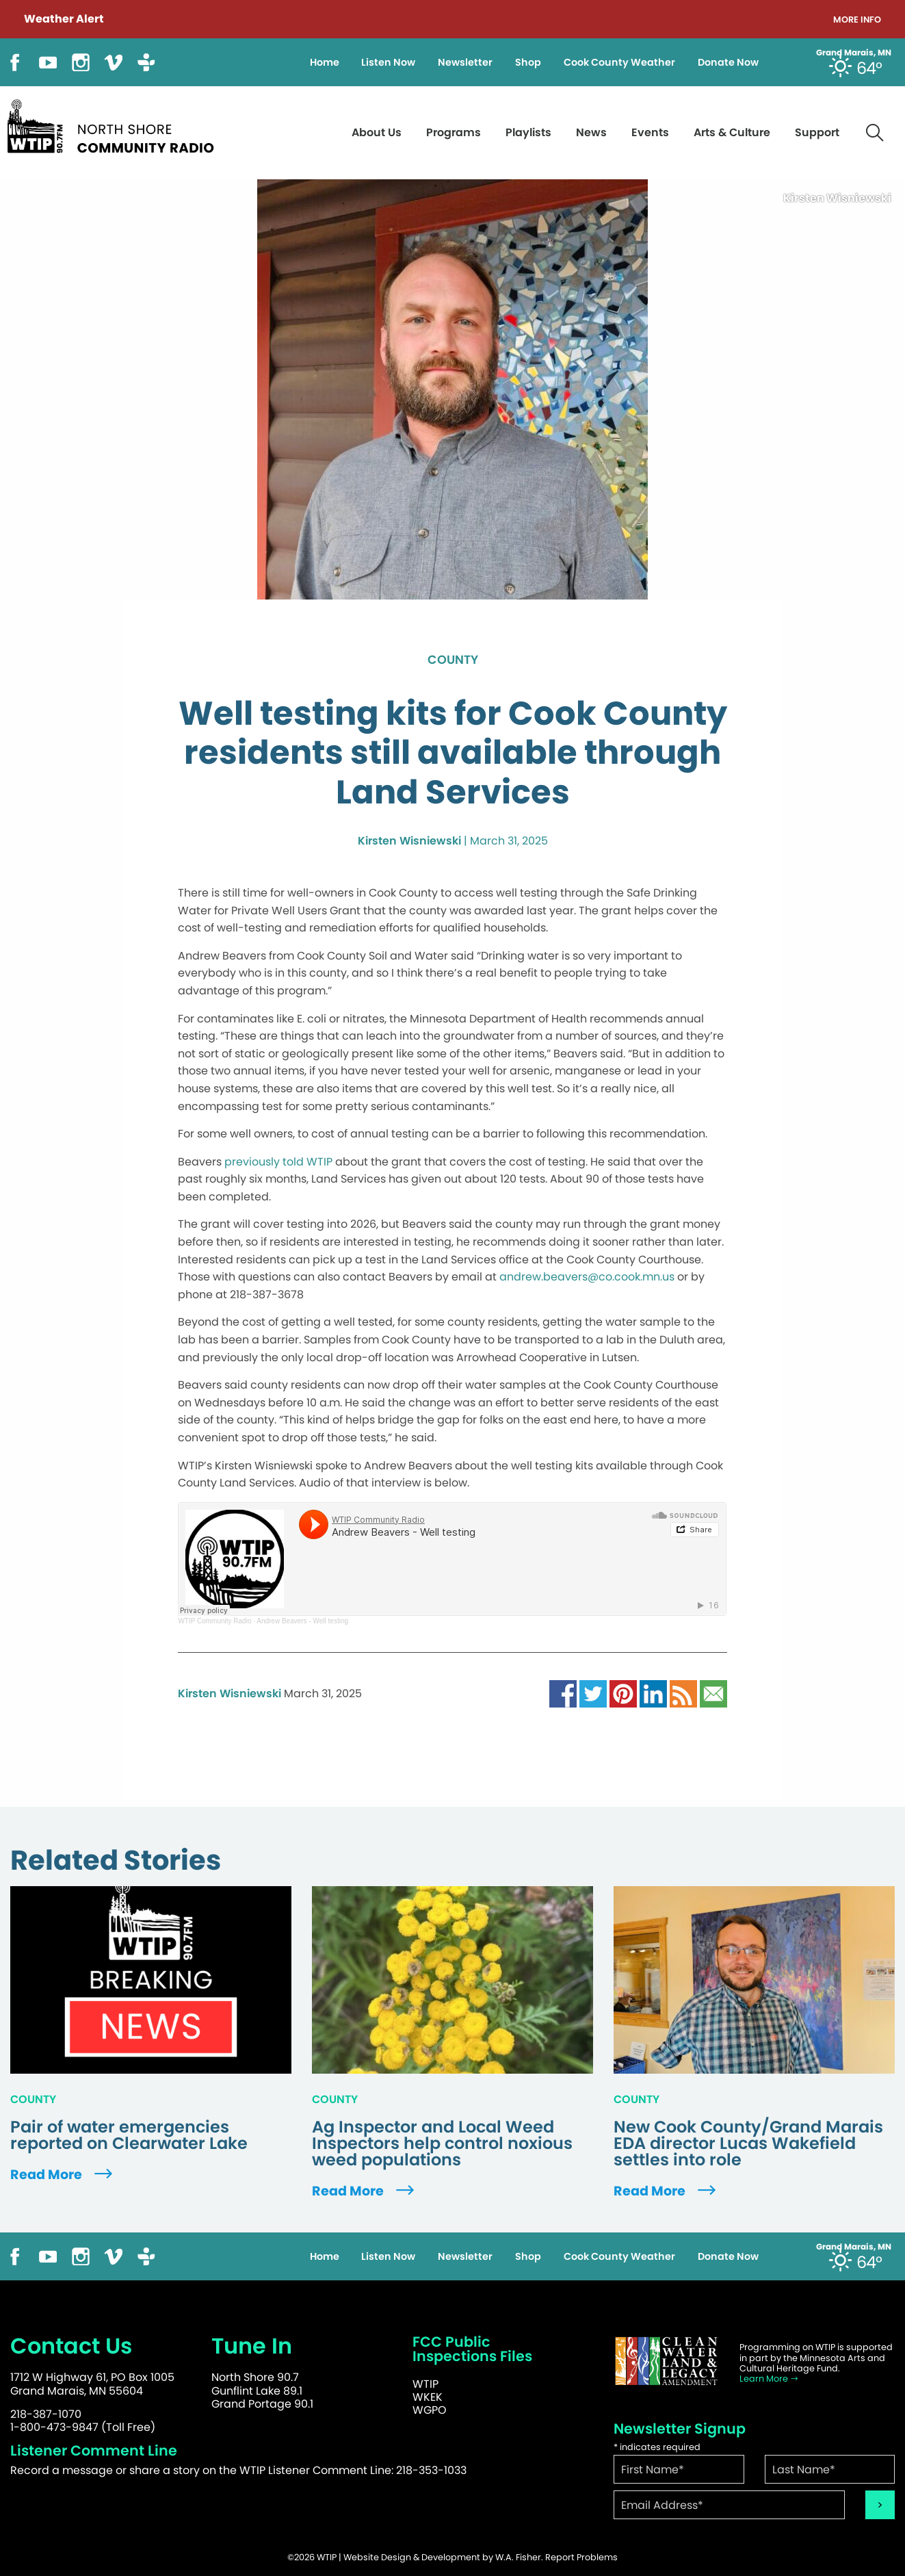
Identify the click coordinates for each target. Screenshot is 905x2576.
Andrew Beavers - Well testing (302, 1621)
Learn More (769, 2378)
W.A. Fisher (518, 2557)
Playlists (528, 132)
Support (817, 132)
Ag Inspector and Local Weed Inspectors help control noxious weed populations (442, 2143)
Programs (453, 132)
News (591, 132)
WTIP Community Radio (214, 1621)
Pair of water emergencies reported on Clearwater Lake (129, 2135)
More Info (857, 20)
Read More (63, 2174)
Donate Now (728, 62)
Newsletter (465, 62)
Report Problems (581, 2557)
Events (650, 132)
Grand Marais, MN (853, 53)
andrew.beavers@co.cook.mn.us (586, 1277)
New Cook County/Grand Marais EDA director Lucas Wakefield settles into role (748, 2143)
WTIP (425, 2384)
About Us (377, 132)
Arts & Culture (732, 132)
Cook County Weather (619, 62)
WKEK (427, 2397)
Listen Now (388, 62)
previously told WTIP (278, 1162)
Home (324, 62)
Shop (528, 62)
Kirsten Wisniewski (409, 841)
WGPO (429, 2410)
